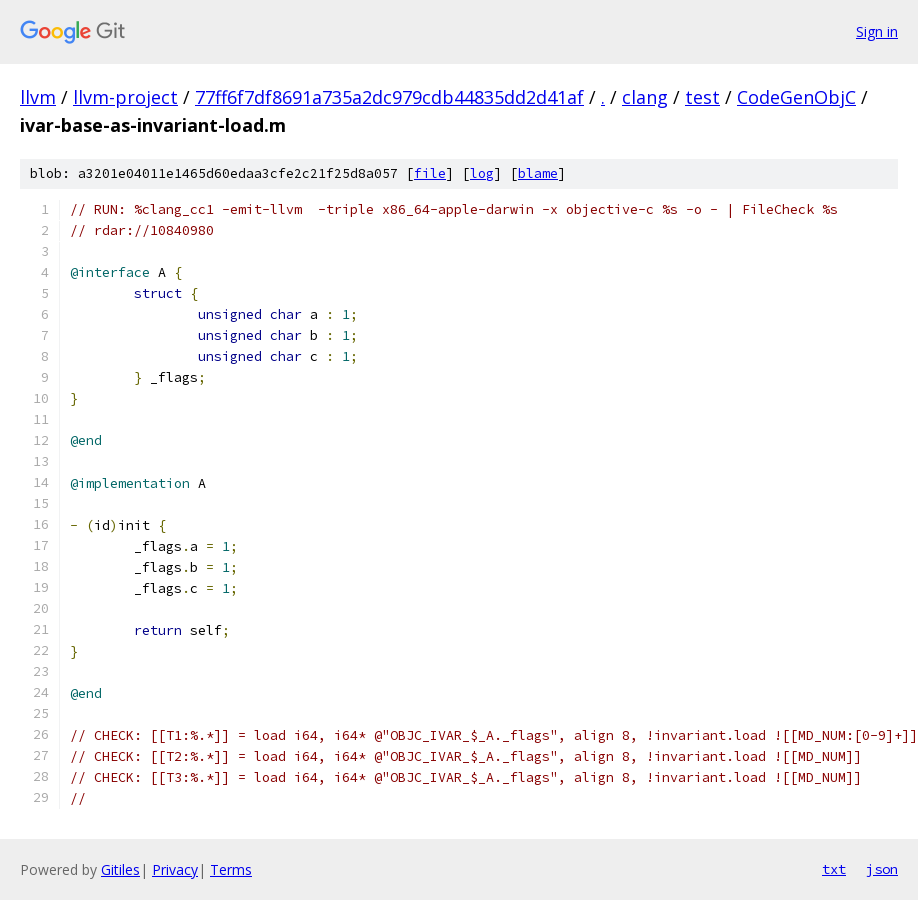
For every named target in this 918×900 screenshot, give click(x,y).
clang (645, 97)
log (482, 173)
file (430, 173)
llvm (38, 97)
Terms (231, 869)
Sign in (877, 31)
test (702, 97)
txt (834, 869)
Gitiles (120, 869)
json (882, 869)
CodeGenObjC (796, 97)
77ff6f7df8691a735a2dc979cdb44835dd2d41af (389, 97)
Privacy (175, 869)
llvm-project (125, 97)
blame (538, 173)
